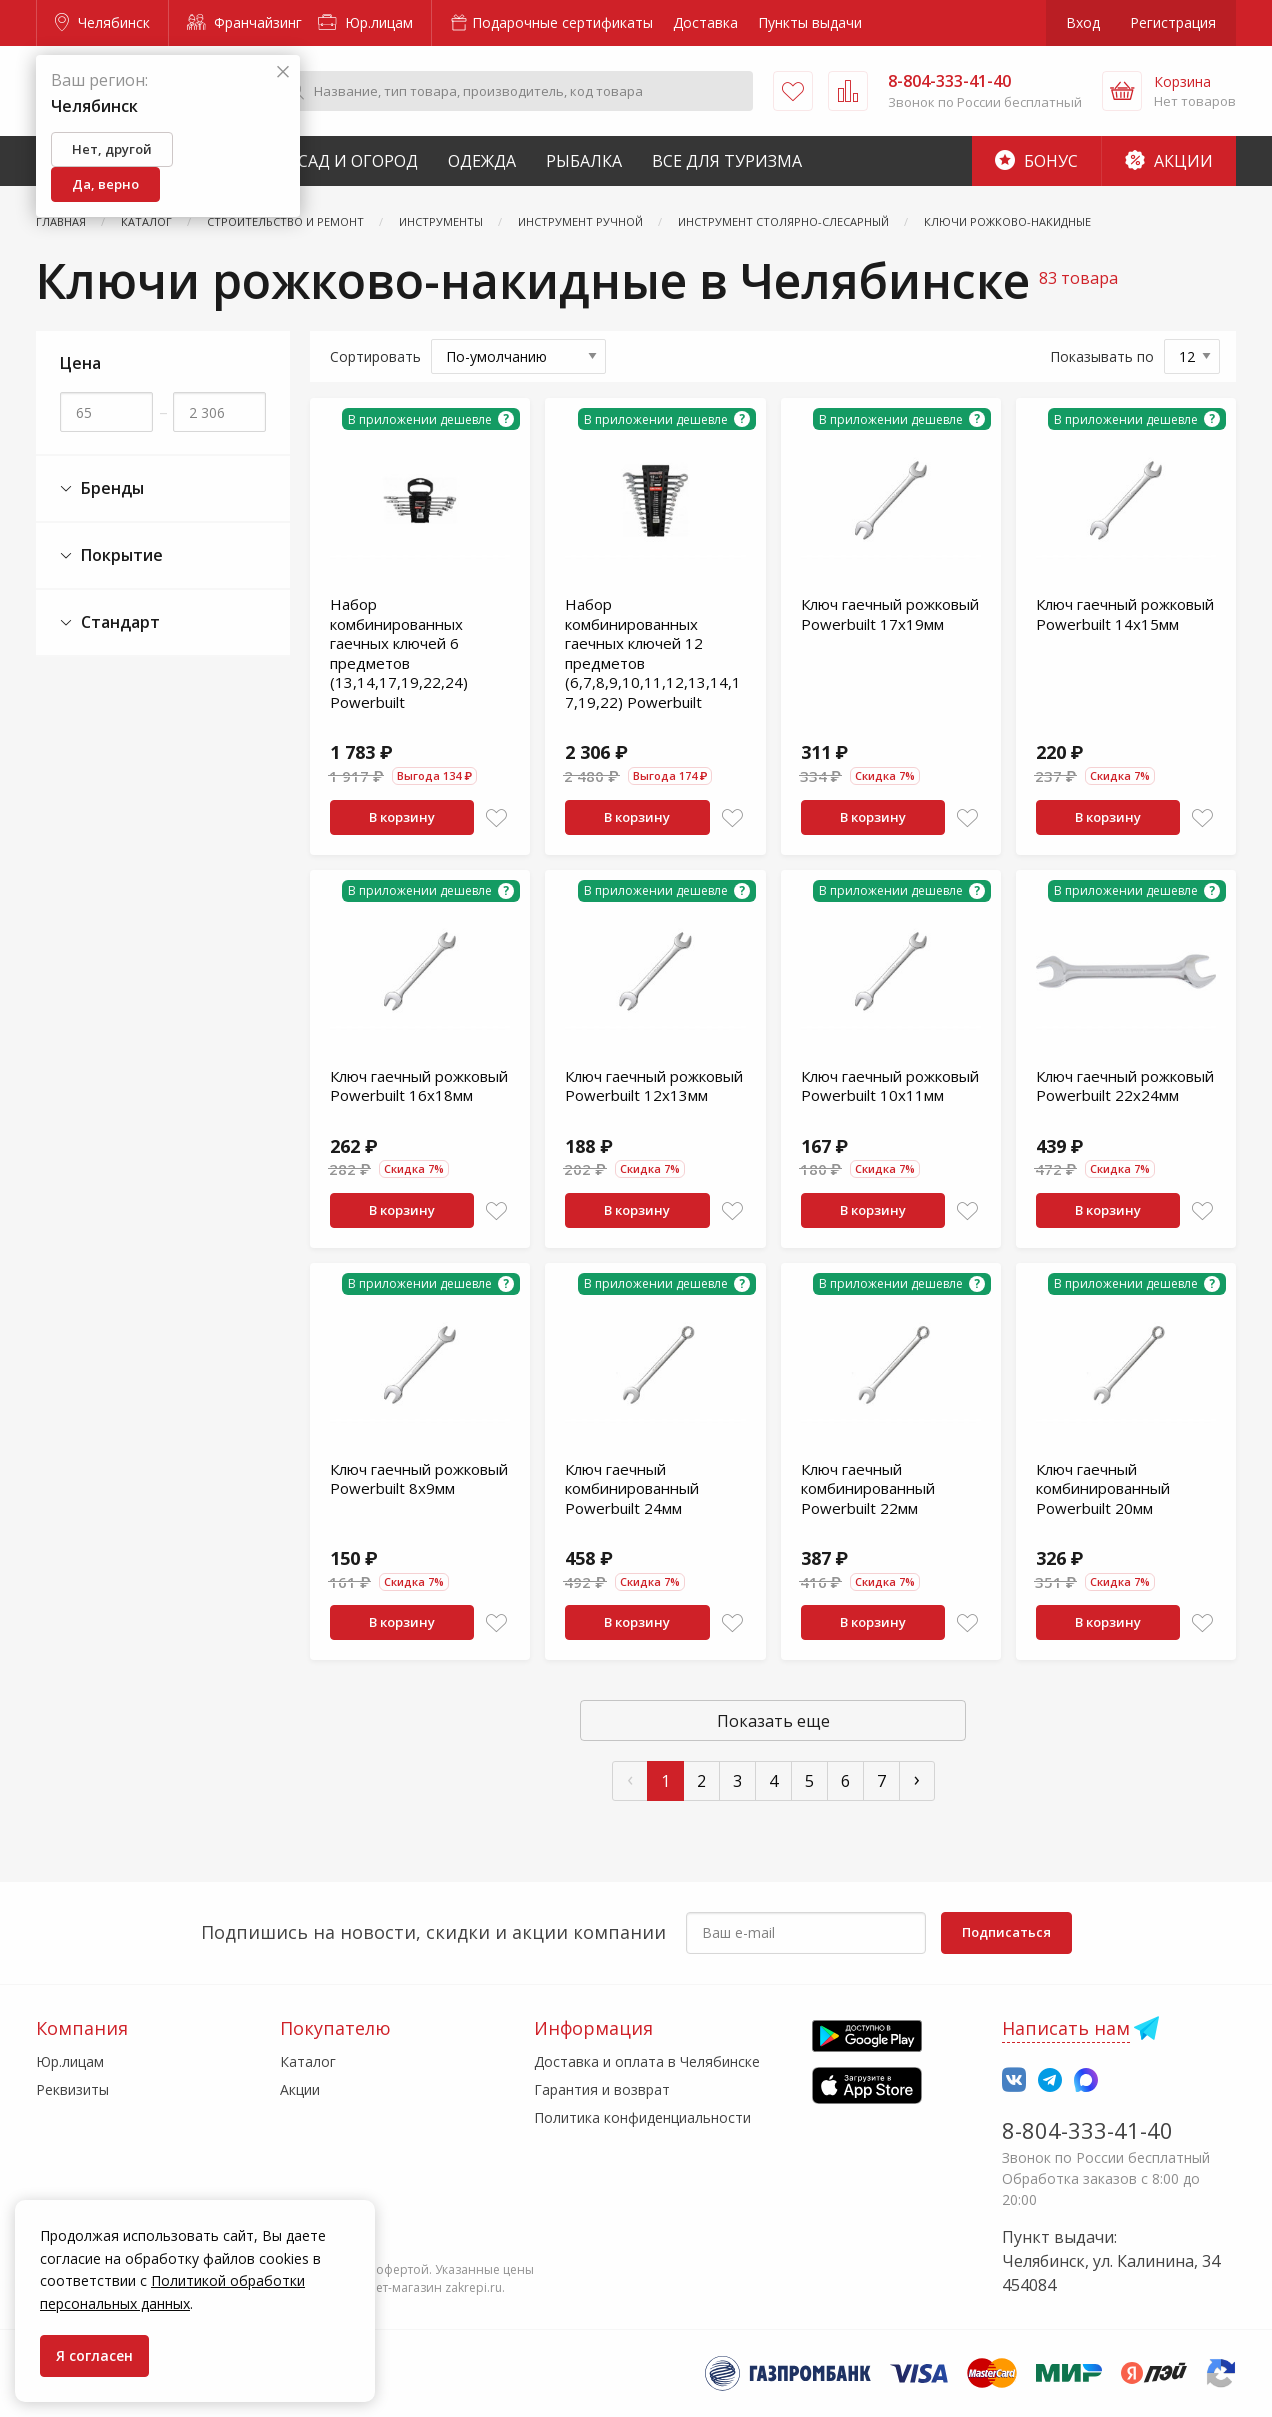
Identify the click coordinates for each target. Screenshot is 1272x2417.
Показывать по (1102, 356)
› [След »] (917, 1778)
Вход (1083, 22)
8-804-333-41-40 (1087, 2130)
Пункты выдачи (810, 22)
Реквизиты (72, 2089)
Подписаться (1006, 1932)
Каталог (308, 2061)
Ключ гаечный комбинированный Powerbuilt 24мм (632, 1488)
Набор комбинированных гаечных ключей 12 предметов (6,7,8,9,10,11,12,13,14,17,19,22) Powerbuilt (653, 653)
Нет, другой (112, 149)
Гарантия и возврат (602, 2089)
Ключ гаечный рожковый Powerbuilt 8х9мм (419, 1479)
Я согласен (94, 2355)
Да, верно (105, 184)
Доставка (705, 22)
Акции (1169, 161)
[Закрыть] (283, 72)
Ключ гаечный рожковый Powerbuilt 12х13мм (654, 1086)
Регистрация (1173, 22)
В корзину (402, 817)
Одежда (482, 161)
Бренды (102, 488)
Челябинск (102, 22)
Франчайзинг (244, 22)
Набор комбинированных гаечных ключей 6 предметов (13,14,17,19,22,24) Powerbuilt (399, 653)
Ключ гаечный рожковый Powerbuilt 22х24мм (1125, 1086)
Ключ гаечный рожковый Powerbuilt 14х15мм (1125, 614)
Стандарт (110, 622)
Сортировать (375, 356)
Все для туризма (727, 161)
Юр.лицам (365, 22)
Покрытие (111, 555)
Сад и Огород (358, 161)
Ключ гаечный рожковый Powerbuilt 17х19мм (890, 614)
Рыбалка (584, 161)
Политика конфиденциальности (642, 2117)
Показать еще (773, 1721)
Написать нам (1066, 2028)
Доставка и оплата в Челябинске (647, 2061)
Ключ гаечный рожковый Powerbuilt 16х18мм (419, 1086)
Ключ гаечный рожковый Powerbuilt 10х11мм (890, 1086)
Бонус (1036, 161)
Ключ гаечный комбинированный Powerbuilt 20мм (1103, 1488)
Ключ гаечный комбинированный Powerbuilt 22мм (868, 1488)
